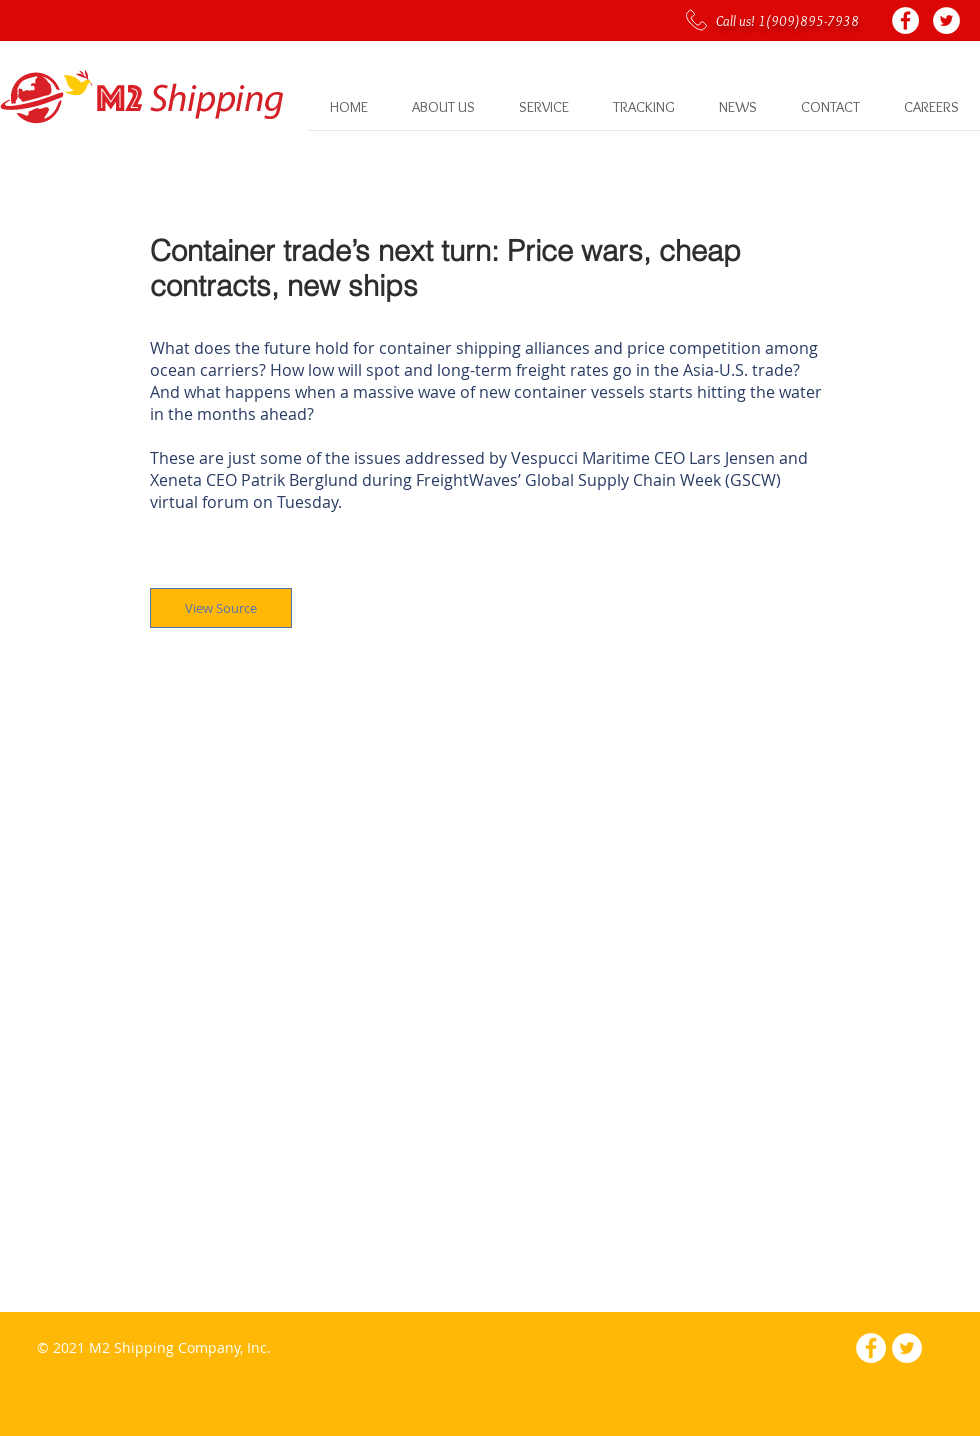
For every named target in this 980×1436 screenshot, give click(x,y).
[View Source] (221, 608)
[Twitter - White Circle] (946, 20)
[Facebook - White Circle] (905, 20)
